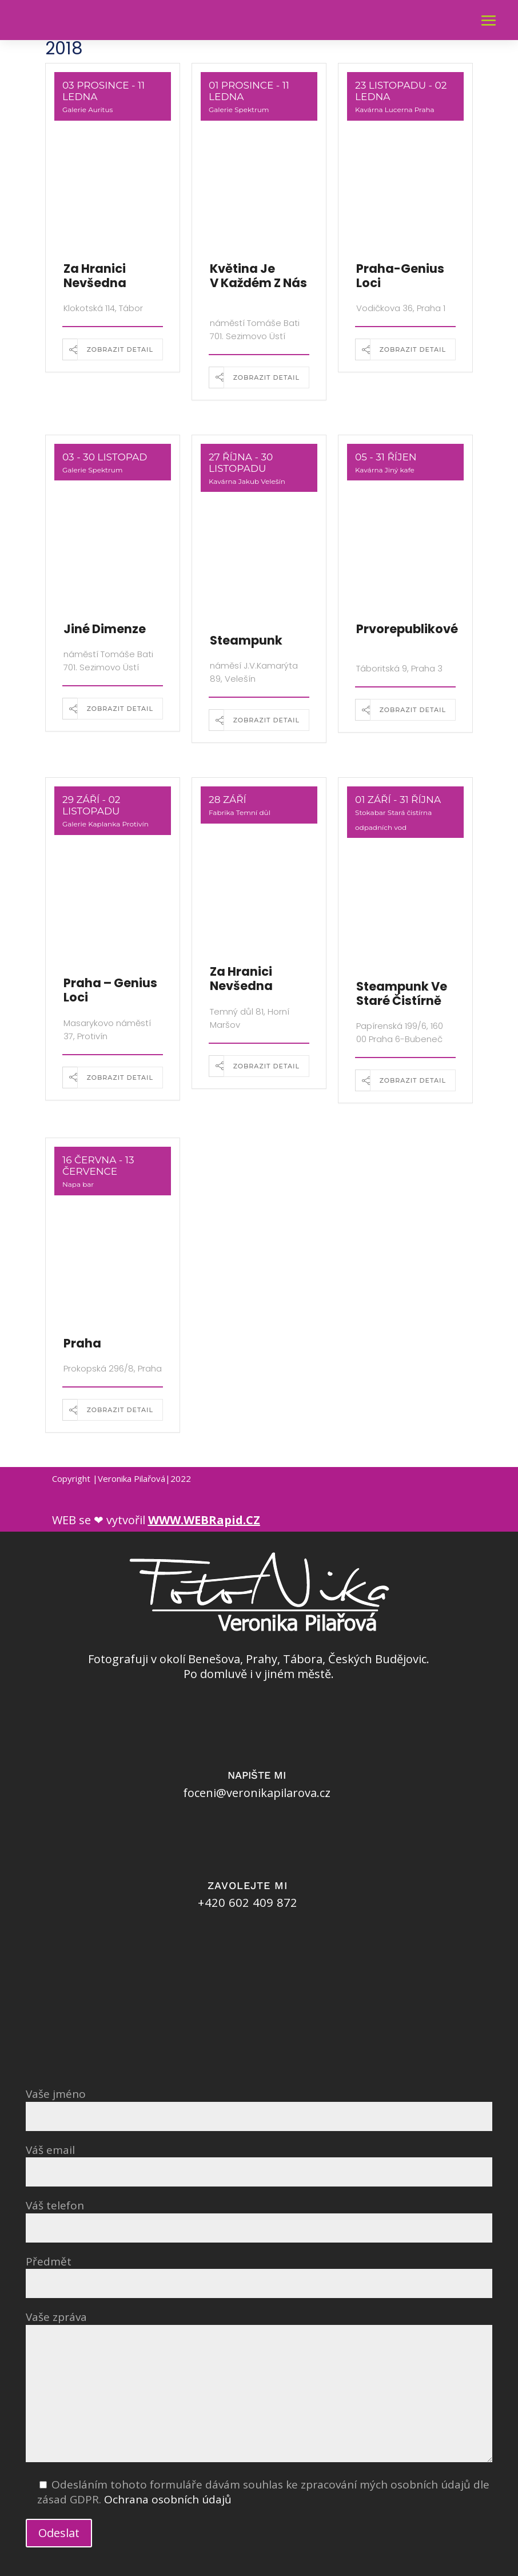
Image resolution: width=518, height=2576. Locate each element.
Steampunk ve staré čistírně (401, 993)
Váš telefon (259, 2217)
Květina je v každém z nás (258, 275)
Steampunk (246, 640)
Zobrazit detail (120, 349)
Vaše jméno (259, 2105)
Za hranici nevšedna (94, 275)
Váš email (259, 2161)
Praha (82, 1343)
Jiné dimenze (104, 629)
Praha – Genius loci (110, 990)
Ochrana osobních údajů (168, 2499)
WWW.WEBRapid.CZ (204, 1520)
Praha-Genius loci (400, 275)
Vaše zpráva (259, 2388)
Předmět (259, 2273)
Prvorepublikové (407, 629)
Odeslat (58, 2533)
